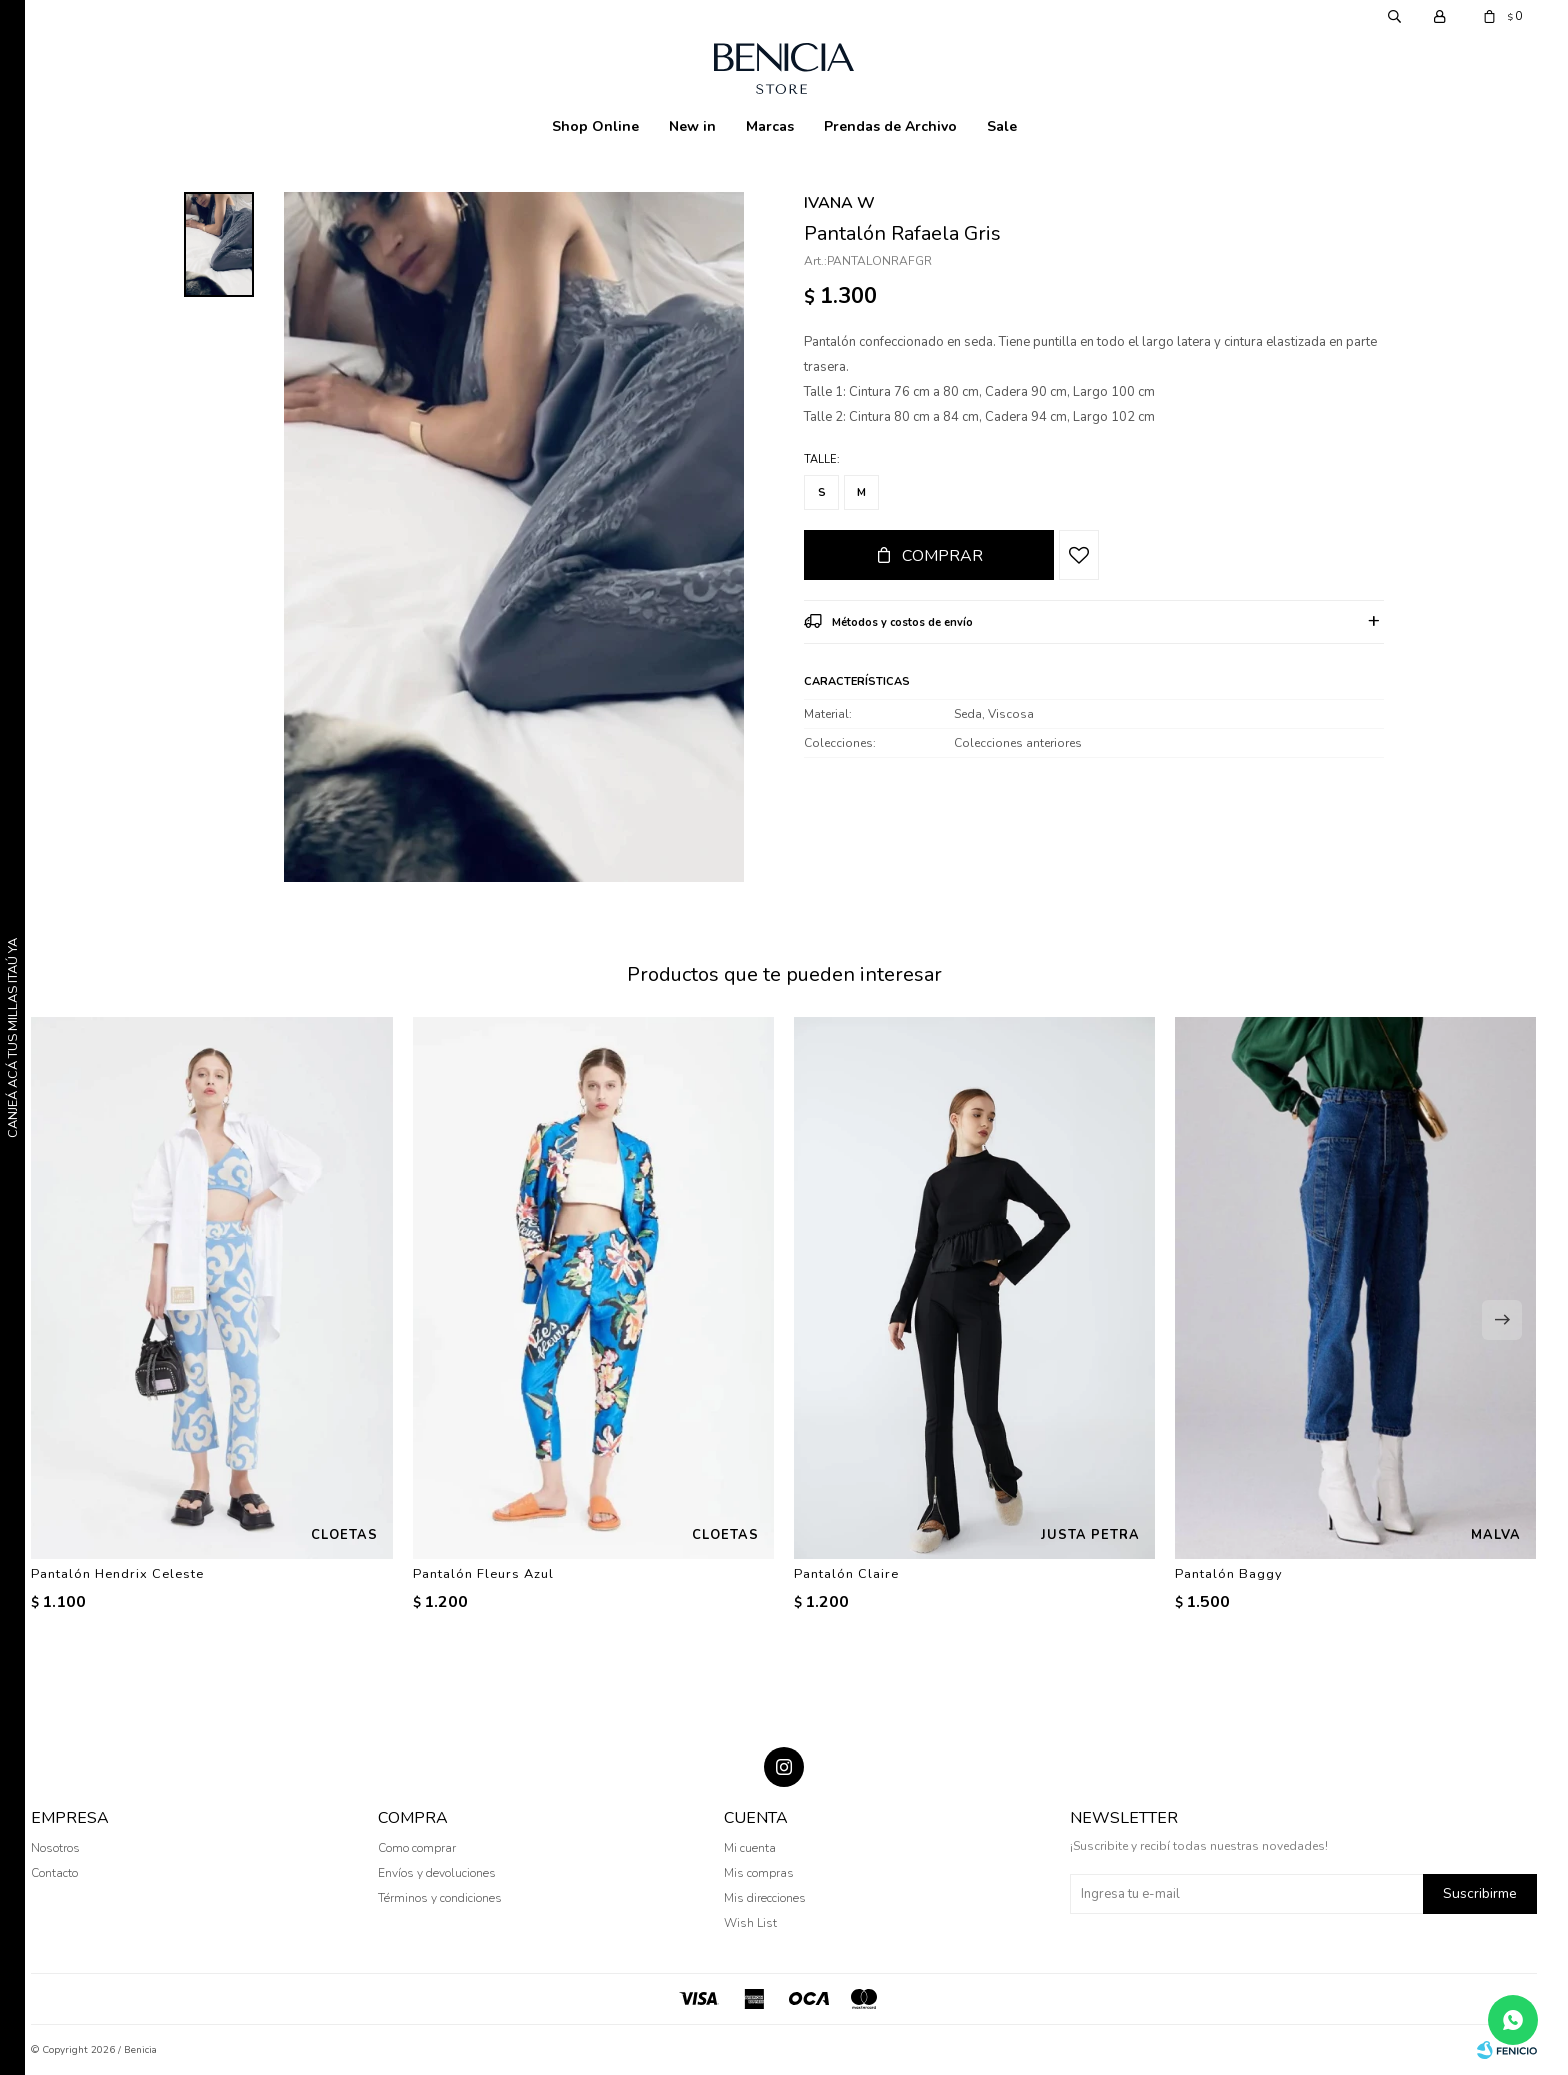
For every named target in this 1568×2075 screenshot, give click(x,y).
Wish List (750, 1923)
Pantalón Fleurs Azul (483, 1574)
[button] (1502, 1320)
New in (692, 126)
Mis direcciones (765, 1898)
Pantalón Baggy (1229, 1574)
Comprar (942, 556)
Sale (1002, 126)
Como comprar (417, 1848)
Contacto (54, 1873)
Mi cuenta (750, 1848)
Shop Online (595, 126)
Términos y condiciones (440, 1898)
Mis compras (759, 1873)
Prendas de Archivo (890, 126)
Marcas (770, 126)
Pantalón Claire (846, 1574)
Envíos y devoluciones (437, 1873)
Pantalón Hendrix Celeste (117, 1574)
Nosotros (55, 1848)
